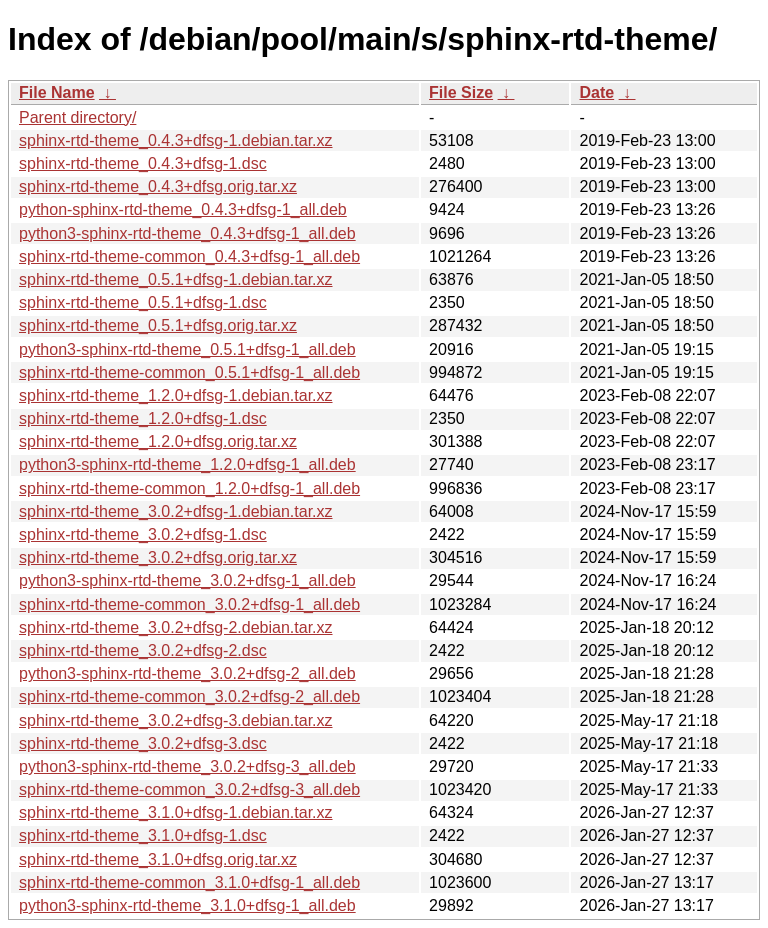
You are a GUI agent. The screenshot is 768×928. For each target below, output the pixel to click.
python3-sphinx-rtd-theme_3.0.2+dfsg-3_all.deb (187, 766)
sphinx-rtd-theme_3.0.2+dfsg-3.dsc (143, 743)
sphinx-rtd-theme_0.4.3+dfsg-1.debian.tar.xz (176, 140)
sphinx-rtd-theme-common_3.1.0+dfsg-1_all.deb (189, 882)
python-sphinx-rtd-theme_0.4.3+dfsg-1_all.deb (183, 209)
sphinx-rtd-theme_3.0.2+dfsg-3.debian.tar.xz (176, 720)
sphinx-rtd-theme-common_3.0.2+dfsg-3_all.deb (189, 789)
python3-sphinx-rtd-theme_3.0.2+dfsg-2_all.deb (187, 673)
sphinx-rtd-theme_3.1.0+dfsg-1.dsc (143, 835)
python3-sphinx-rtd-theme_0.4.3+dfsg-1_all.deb (187, 233)
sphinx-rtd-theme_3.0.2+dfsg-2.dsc (143, 650)
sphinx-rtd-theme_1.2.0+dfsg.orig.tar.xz (158, 441)
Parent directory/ (77, 117)
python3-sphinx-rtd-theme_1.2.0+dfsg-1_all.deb (187, 464)
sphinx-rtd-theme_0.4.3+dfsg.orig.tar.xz (158, 186)
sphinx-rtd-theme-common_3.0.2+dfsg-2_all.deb (189, 696)
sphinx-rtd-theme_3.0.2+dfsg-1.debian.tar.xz (176, 511)
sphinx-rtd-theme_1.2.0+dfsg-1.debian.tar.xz (176, 395)
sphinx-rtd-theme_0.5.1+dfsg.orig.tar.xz (158, 325)
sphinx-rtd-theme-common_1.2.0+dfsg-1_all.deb (189, 488)
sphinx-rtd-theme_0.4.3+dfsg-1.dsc (143, 163)
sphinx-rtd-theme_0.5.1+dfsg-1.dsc (143, 302)
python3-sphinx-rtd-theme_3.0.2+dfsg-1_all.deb (187, 580)
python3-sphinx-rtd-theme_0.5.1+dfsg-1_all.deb (187, 349)
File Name (57, 92)
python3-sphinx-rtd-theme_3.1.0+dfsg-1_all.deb (187, 905)
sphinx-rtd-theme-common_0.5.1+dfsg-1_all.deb (189, 372)
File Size (461, 92)
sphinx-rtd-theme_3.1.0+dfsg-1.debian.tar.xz (176, 812)
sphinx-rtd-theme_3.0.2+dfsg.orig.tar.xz (158, 557)
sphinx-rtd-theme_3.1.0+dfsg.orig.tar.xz (158, 859)
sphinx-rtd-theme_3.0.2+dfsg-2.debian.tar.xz (176, 627)
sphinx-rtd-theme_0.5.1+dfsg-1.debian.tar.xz (176, 279)
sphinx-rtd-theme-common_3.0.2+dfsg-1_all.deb (189, 604)
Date (596, 92)
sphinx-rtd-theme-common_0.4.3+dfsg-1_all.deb (189, 256)
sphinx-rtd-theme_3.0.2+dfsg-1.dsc (143, 534)
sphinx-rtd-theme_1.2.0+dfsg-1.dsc (143, 418)
